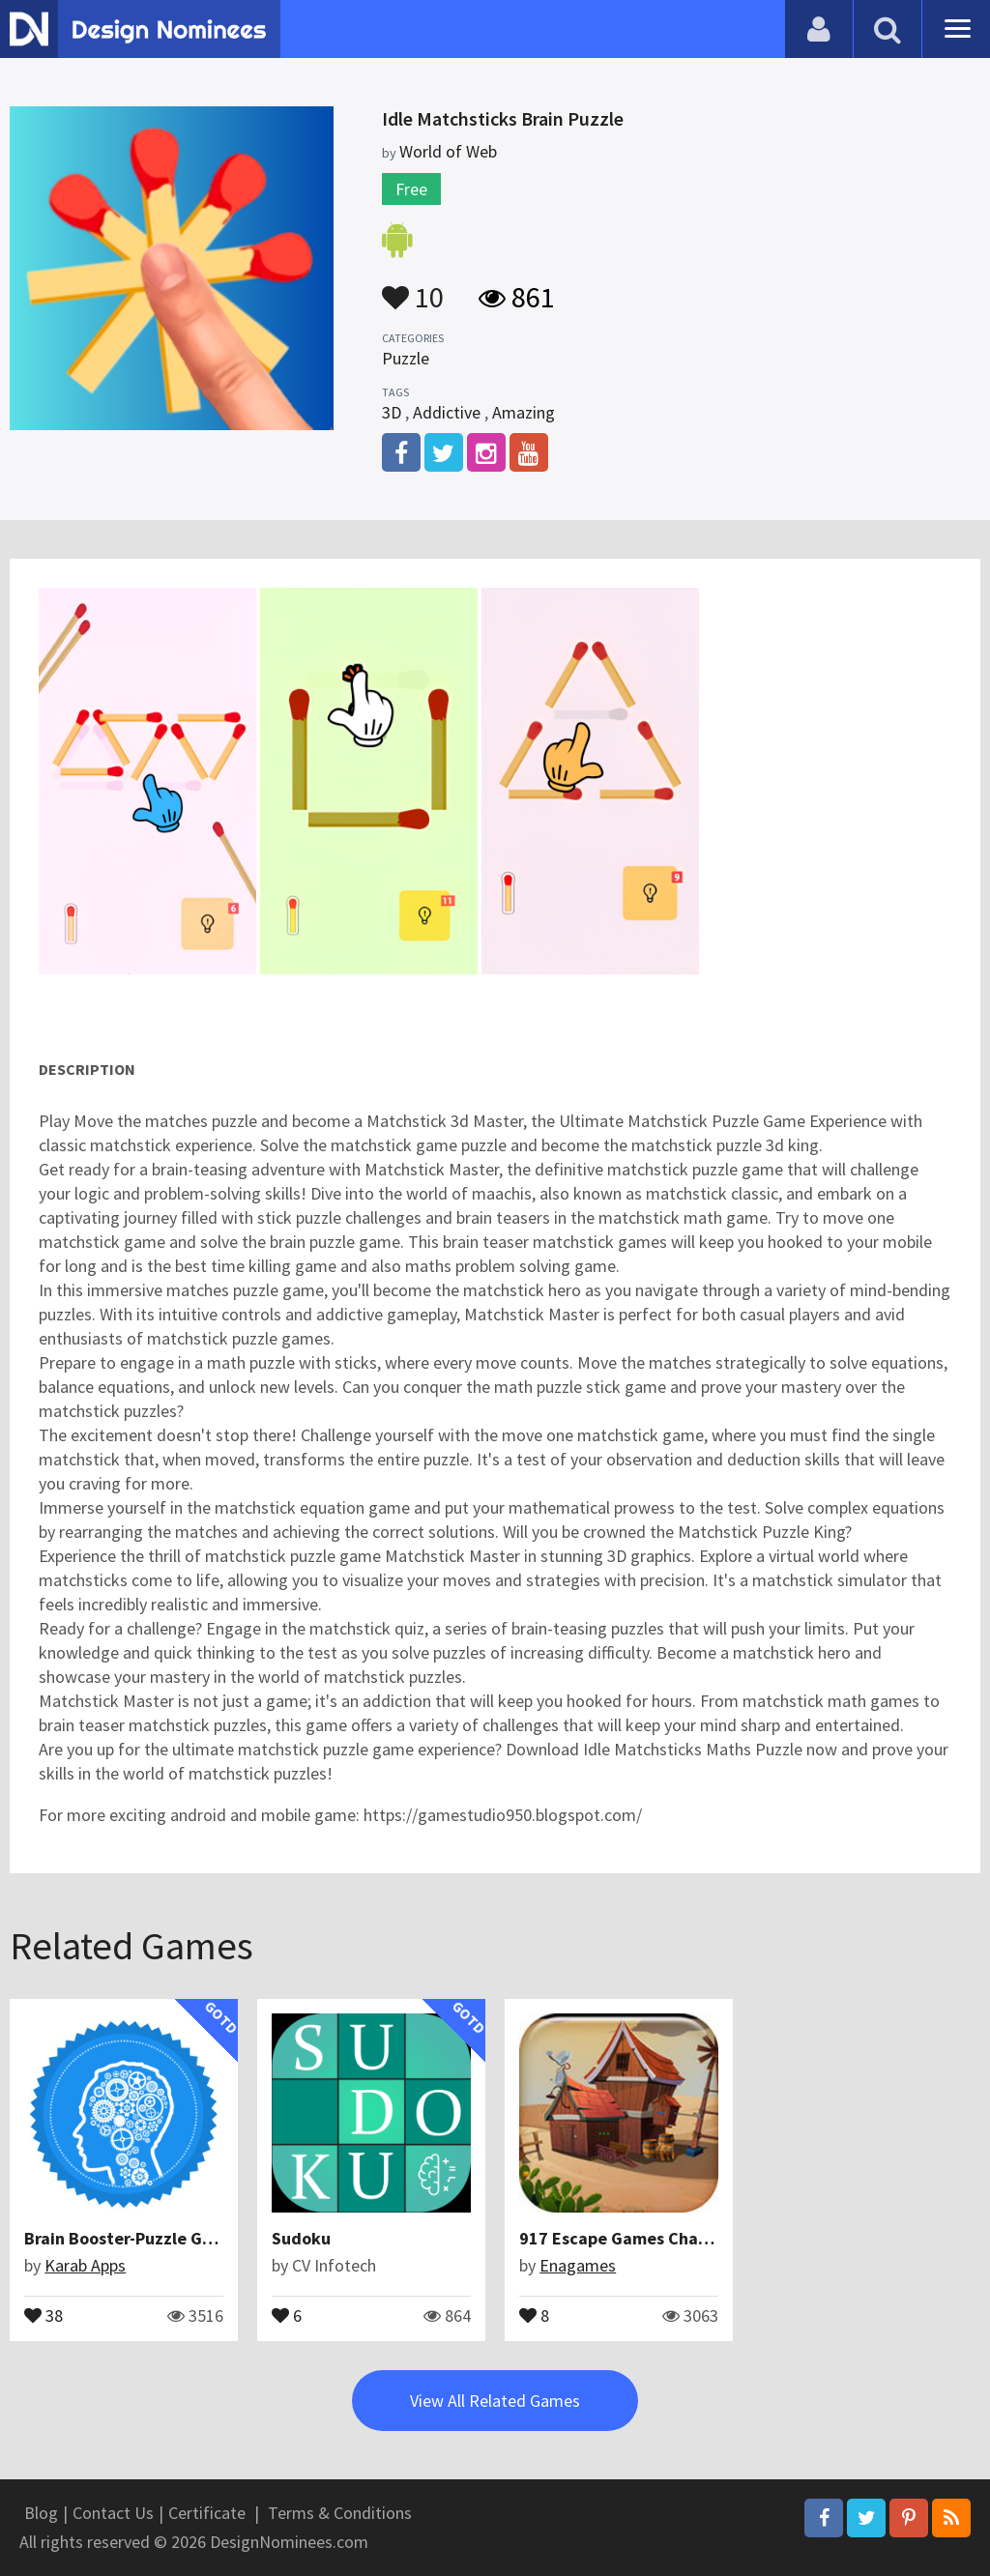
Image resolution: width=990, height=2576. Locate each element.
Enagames (577, 2265)
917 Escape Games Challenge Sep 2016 (670, 2238)
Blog (41, 2513)
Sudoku (301, 2238)
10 (413, 288)
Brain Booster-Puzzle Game (130, 2238)
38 (43, 2314)
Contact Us (113, 2513)
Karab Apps (85, 2265)
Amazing (523, 412)
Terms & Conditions (340, 2513)
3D (391, 412)
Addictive (446, 412)
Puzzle (405, 358)
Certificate (207, 2513)
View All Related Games (495, 2400)
